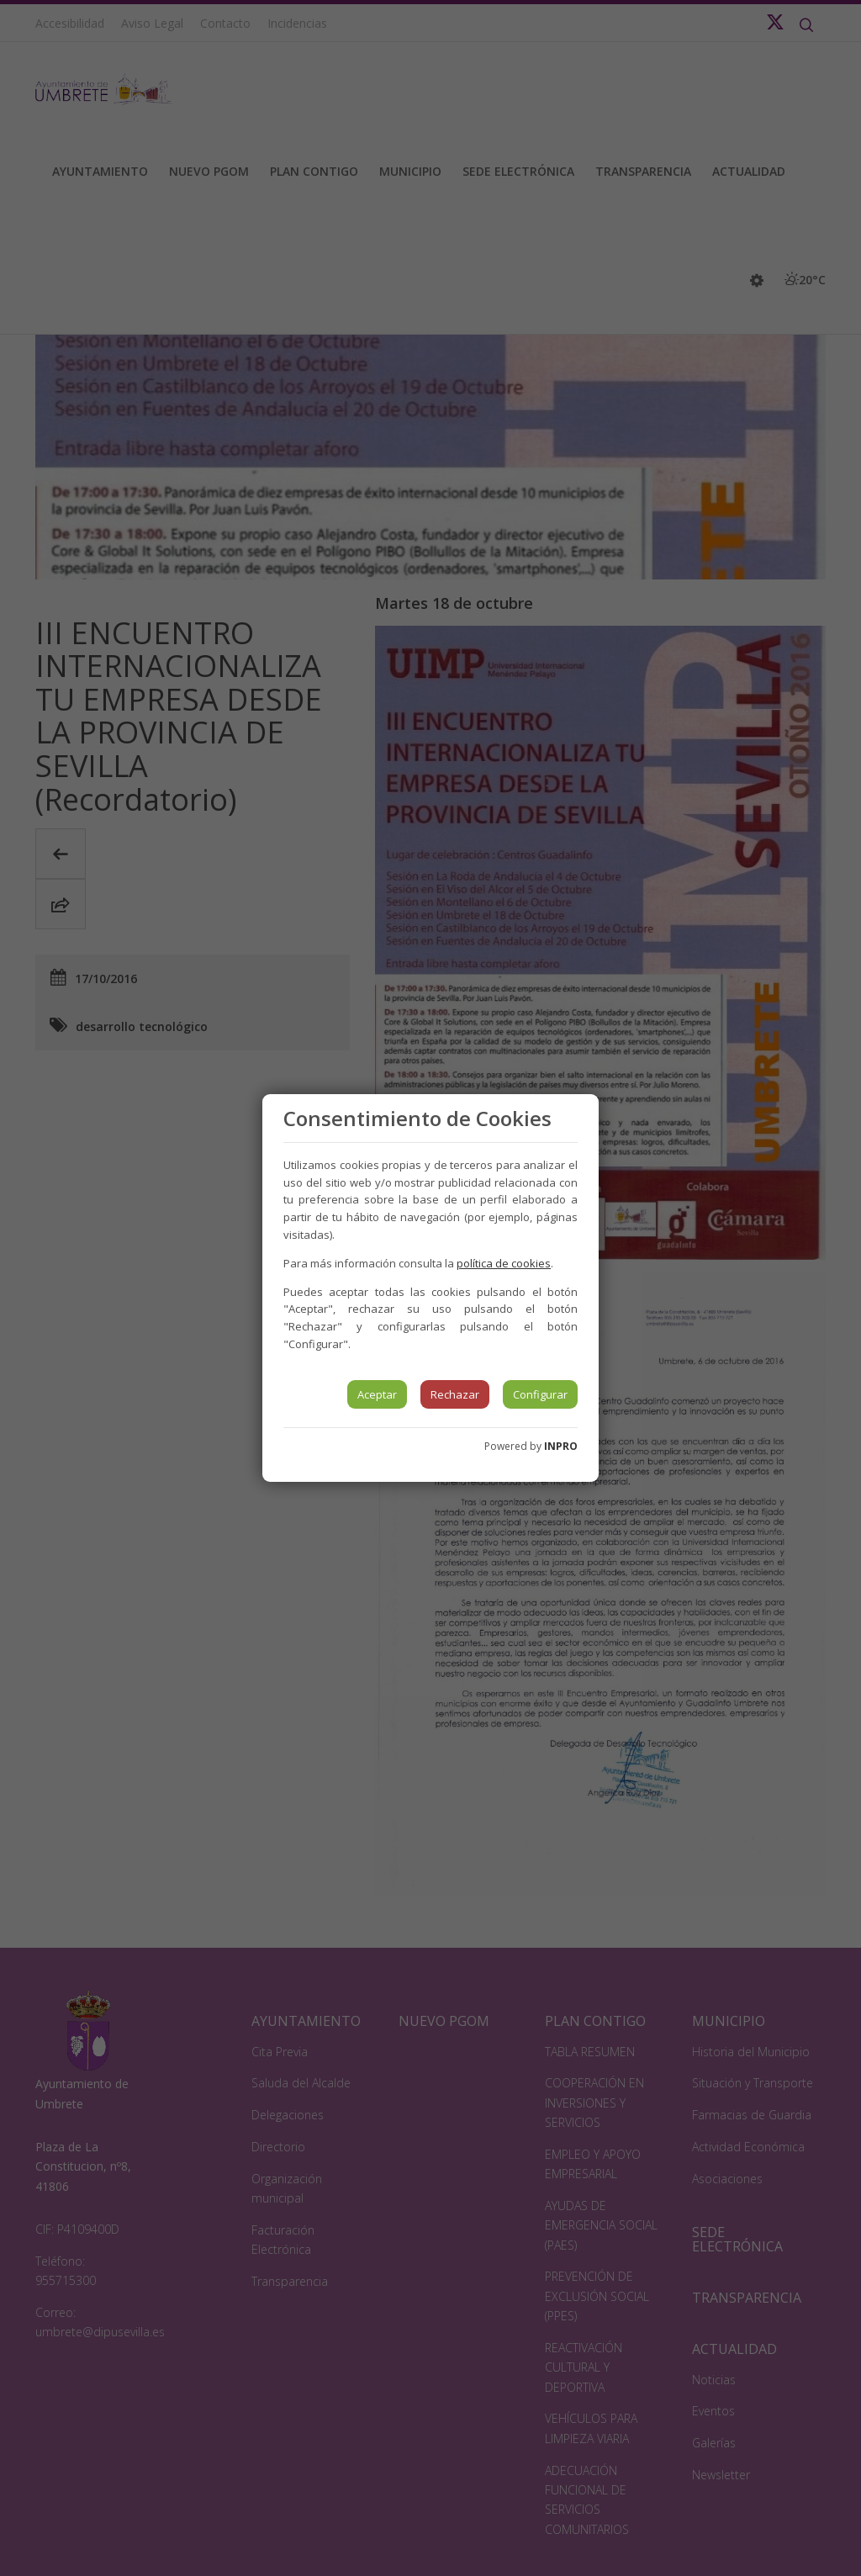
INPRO (561, 1446)
